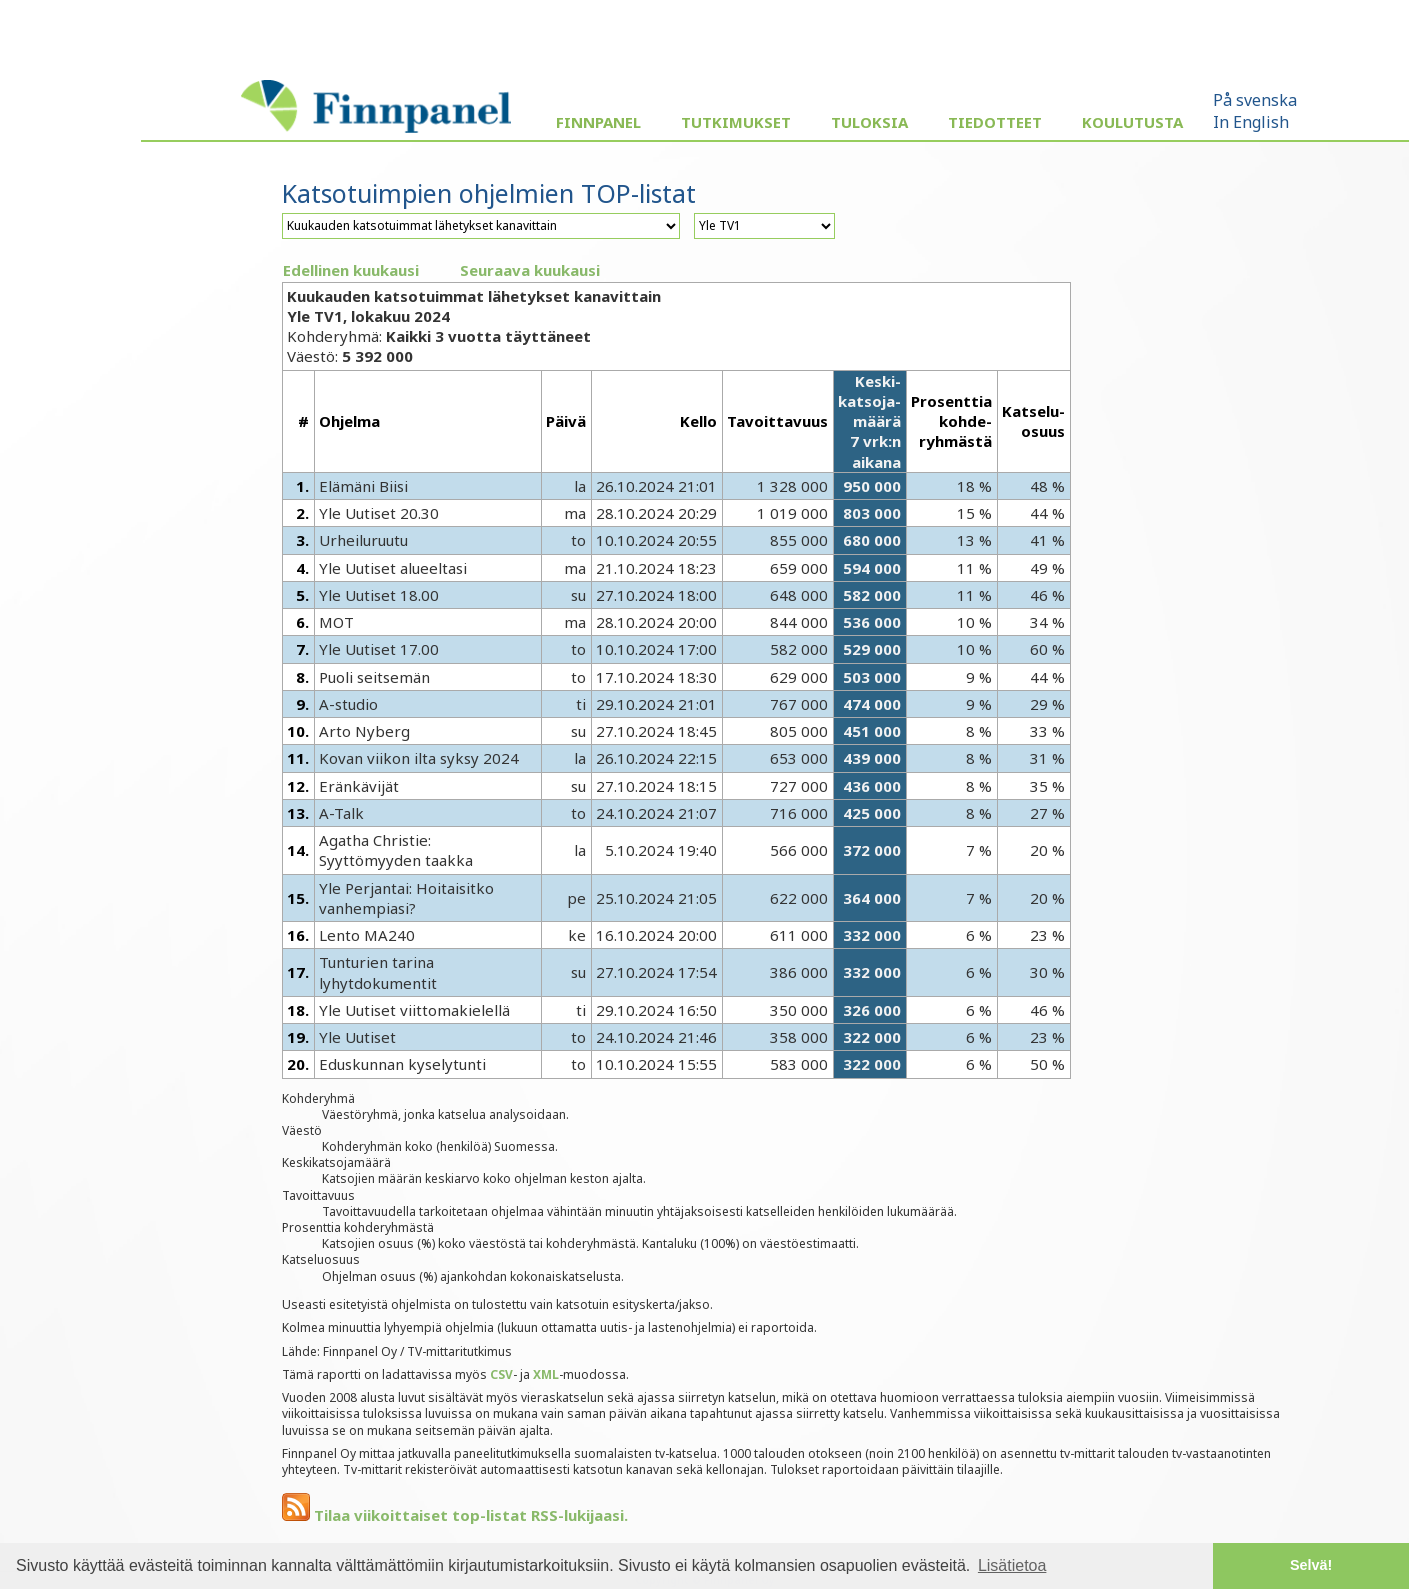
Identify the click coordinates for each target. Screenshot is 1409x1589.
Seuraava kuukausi (530, 270)
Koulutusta (1132, 122)
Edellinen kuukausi (351, 270)
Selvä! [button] (1311, 1565)
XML (546, 1374)
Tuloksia (869, 122)
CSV (501, 1374)
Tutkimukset (736, 122)
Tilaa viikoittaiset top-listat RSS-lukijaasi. (455, 1515)
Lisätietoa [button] (1012, 1565)
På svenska (1255, 100)
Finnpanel (598, 122)
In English (1251, 122)
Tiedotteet (995, 122)
